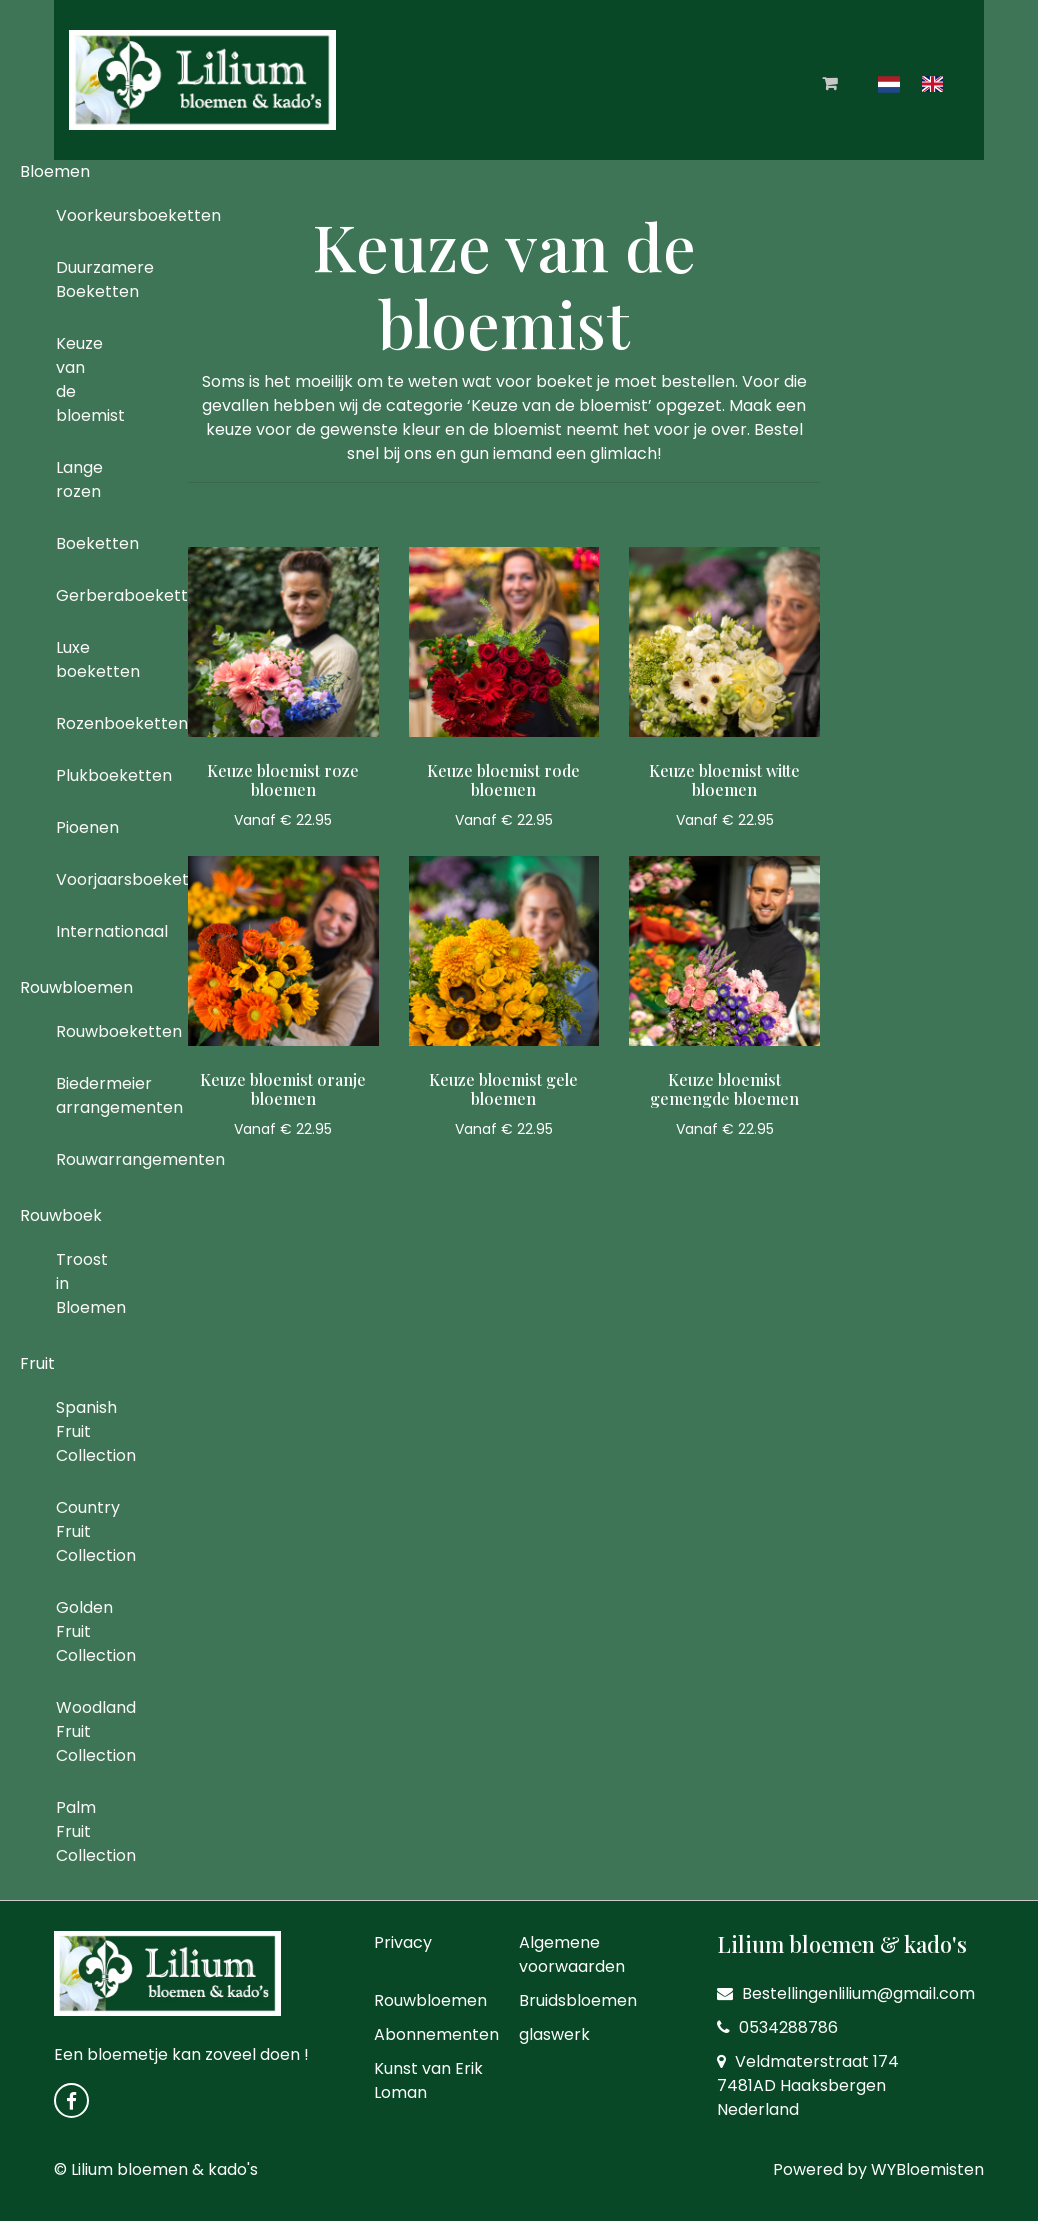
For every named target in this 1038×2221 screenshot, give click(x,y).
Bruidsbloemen (578, 2000)
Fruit (37, 1363)
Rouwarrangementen (79, 1159)
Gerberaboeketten (79, 595)
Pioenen (79, 827)
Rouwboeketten (79, 1031)
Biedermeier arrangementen (79, 1095)
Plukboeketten (79, 775)
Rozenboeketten (79, 723)
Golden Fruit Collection (79, 1631)
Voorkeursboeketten (79, 215)
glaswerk (554, 2034)
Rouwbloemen (76, 987)
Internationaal (79, 931)
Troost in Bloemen (79, 1283)
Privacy (403, 1942)
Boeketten (79, 543)
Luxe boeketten (79, 659)
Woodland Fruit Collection (79, 1731)
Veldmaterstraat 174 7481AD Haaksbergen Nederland (808, 2085)
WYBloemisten (927, 2169)
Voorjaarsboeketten (79, 879)
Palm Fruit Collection (79, 1831)
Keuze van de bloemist (79, 379)
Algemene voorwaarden (572, 1954)
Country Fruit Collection (79, 1531)
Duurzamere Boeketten (79, 279)
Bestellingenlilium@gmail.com (846, 1993)
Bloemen (55, 171)
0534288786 (777, 2027)
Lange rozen (79, 479)
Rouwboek (61, 1215)
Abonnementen (436, 2034)
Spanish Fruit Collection (79, 1431)
